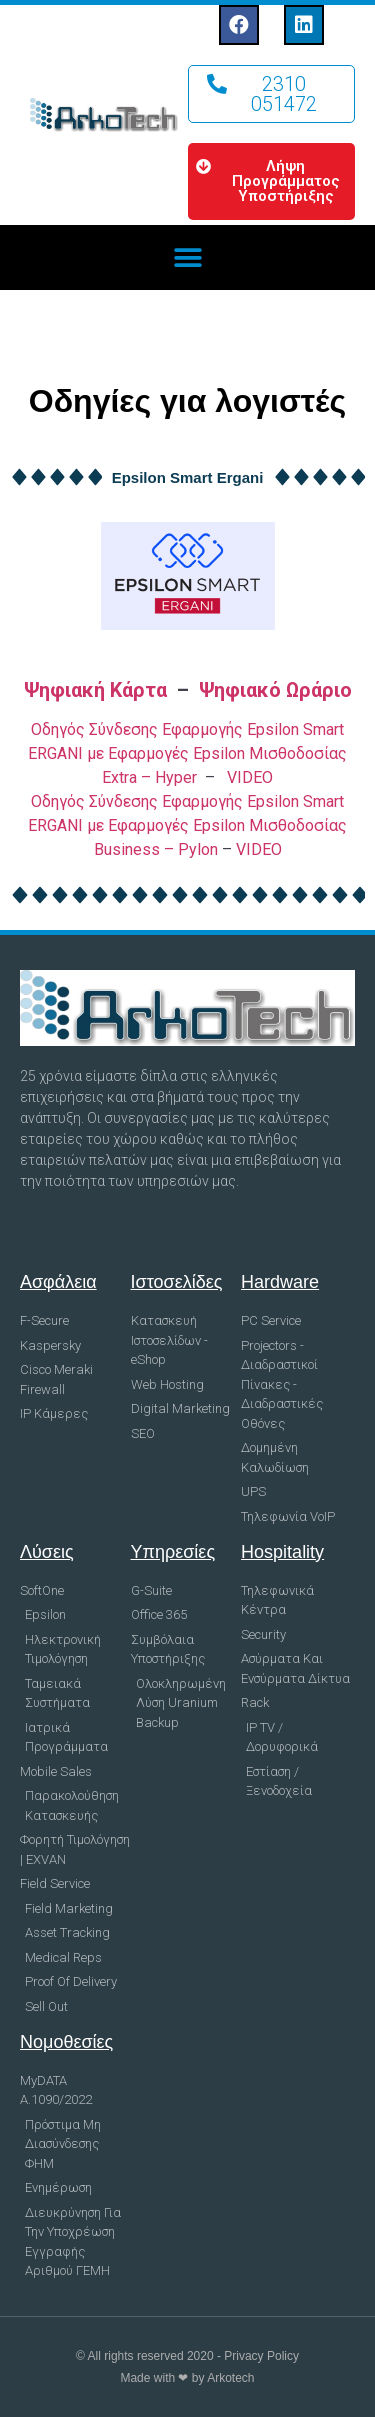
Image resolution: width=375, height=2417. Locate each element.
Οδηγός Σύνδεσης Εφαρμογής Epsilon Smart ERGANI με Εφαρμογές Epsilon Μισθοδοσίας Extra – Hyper (187, 753)
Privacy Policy (261, 2356)
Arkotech (230, 2378)
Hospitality (282, 1552)
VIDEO (250, 777)
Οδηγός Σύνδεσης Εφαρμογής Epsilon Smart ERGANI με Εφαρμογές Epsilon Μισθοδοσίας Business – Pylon (187, 825)
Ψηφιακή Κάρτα (95, 690)
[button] (272, 94)
